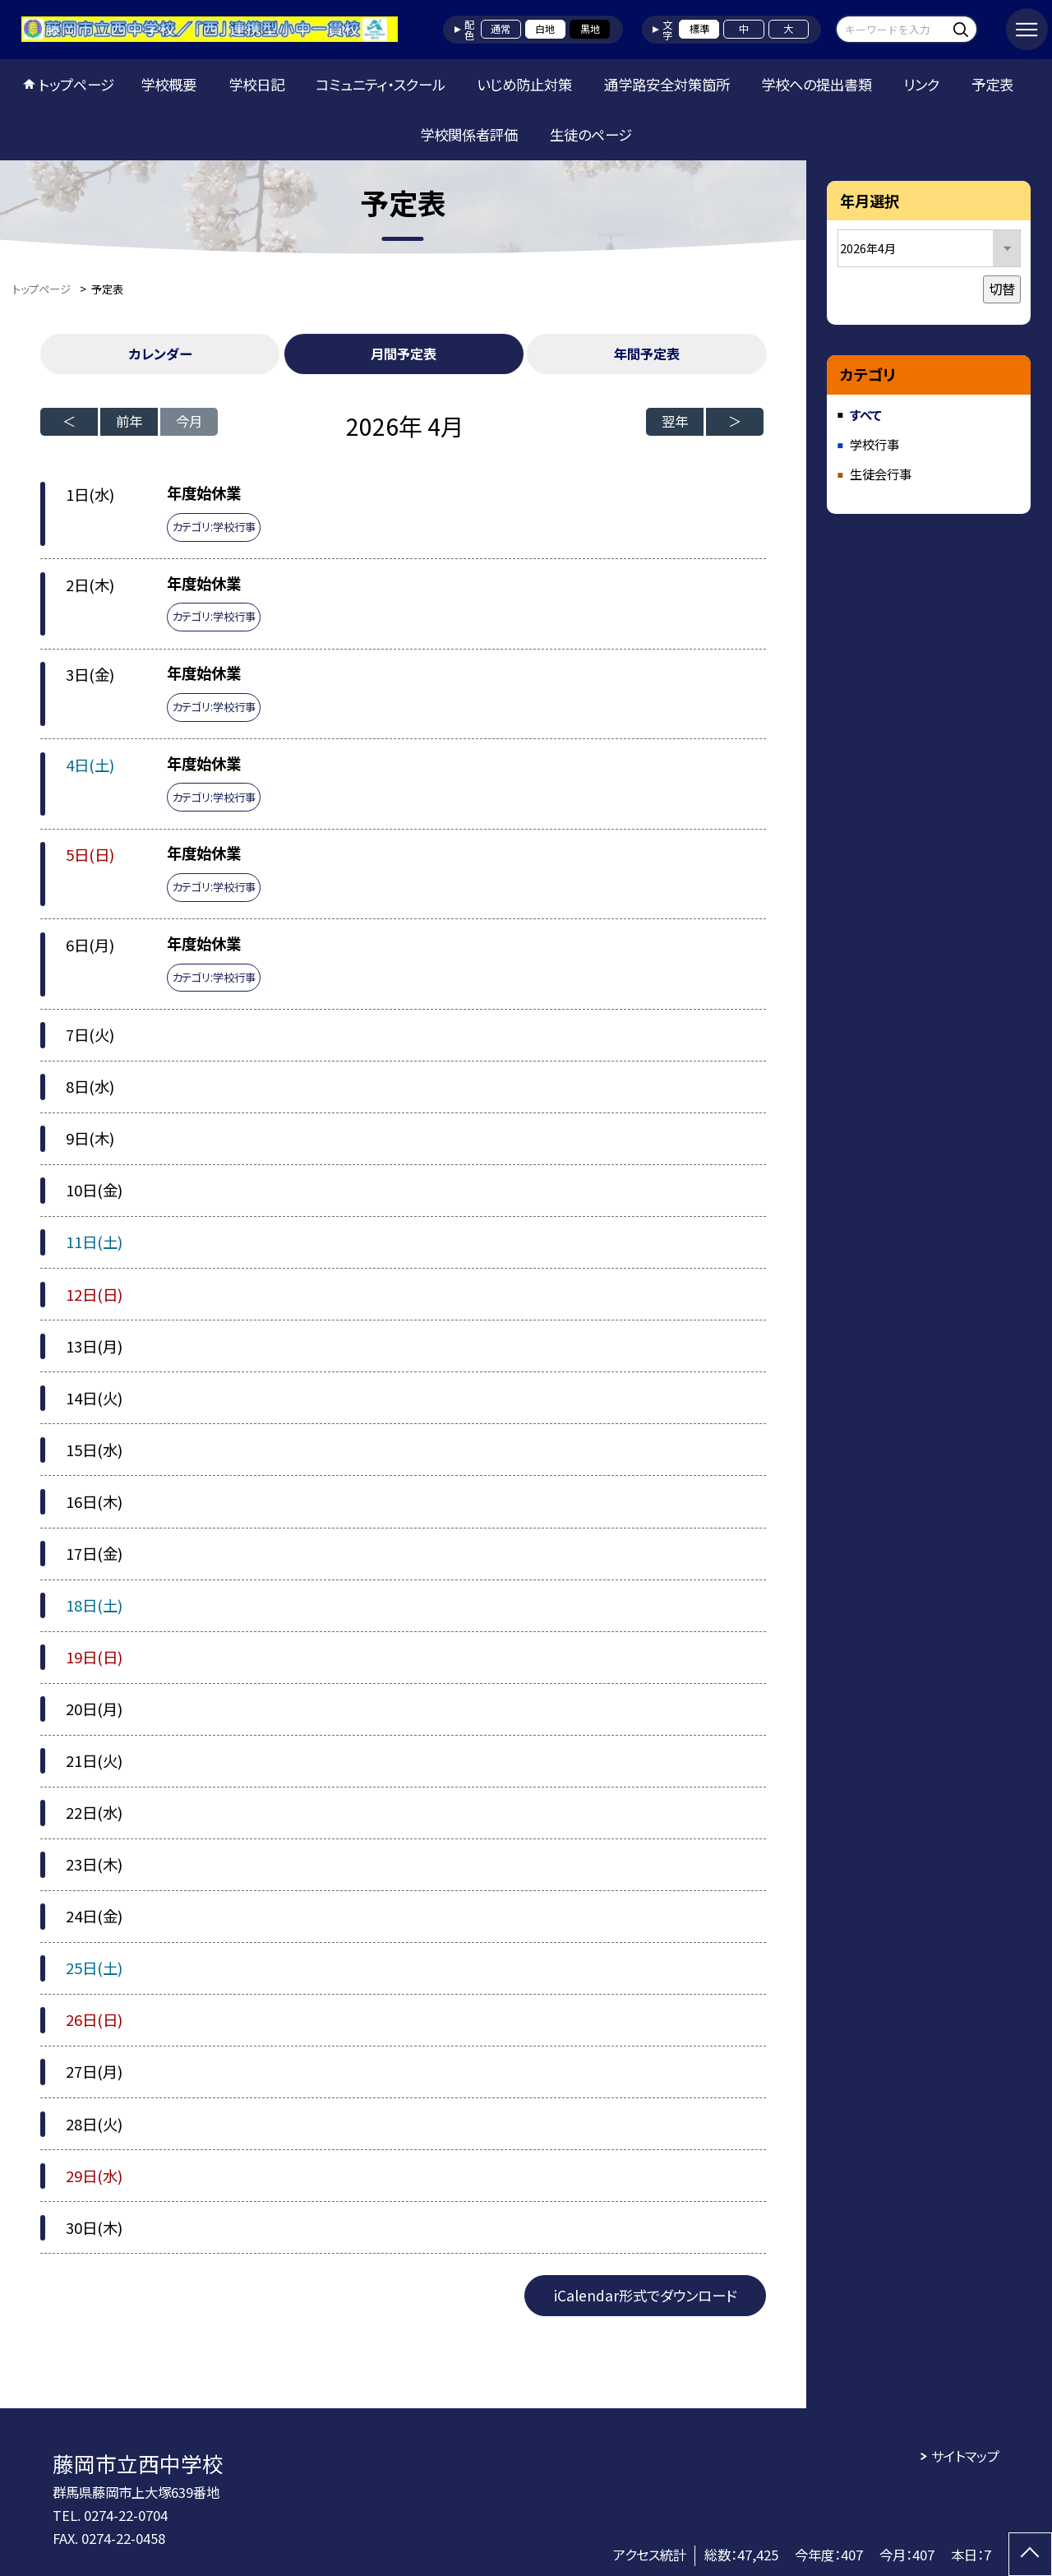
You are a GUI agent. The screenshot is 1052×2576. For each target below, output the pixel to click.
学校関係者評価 (469, 134)
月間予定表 (403, 353)
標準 (699, 28)
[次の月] (735, 422)
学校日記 (256, 84)
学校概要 (168, 84)
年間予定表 (647, 353)
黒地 (590, 28)
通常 (500, 28)
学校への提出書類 (816, 84)
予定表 (992, 84)
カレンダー (160, 353)
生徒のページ (591, 134)
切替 (1002, 288)
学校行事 (874, 444)
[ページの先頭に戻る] (1030, 2554)
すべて (866, 414)
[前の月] (69, 422)
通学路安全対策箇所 (667, 84)
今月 (189, 421)
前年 (129, 421)
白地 (545, 28)
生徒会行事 (880, 474)
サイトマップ (965, 2456)
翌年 (675, 421)
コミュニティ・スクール (380, 84)
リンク (921, 84)
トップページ (76, 84)
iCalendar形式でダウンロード (645, 2295)
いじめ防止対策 (524, 84)
